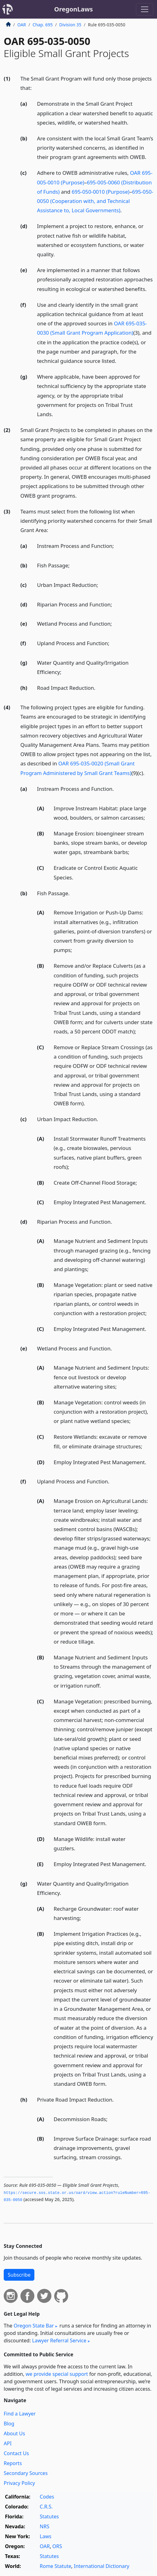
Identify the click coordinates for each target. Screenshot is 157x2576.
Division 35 (70, 25)
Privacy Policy (19, 2483)
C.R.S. (46, 2506)
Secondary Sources (26, 2473)
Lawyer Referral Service (59, 2340)
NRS (44, 2526)
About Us (14, 2433)
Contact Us (16, 2453)
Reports (13, 2463)
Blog (9, 2423)
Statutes (49, 2516)
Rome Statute (55, 2566)
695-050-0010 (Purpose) (101, 191)
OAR (21, 25)
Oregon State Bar (34, 2325)
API (7, 2443)
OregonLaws (73, 9)
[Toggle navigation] (144, 9)
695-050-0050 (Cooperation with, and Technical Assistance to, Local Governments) (95, 201)
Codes (47, 2496)
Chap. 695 (43, 25)
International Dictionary (101, 2566)
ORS (57, 2546)
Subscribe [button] (19, 2274)
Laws (45, 2536)
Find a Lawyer (20, 2413)
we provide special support (57, 2374)
